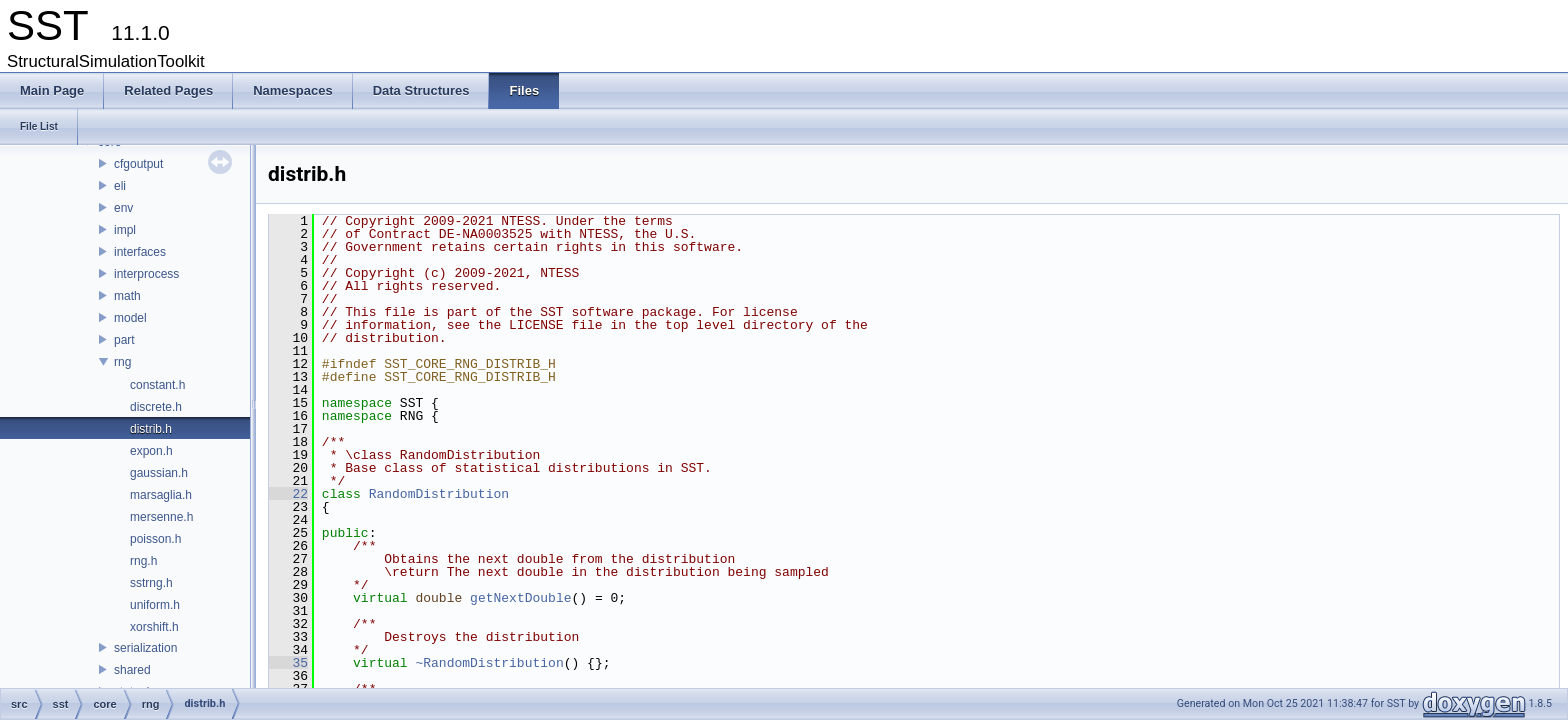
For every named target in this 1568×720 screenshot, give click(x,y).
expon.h (151, 451)
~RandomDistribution (489, 663)
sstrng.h (151, 583)
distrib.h (151, 429)
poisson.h (155, 539)
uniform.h (155, 605)
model (130, 318)
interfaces (140, 252)
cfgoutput (138, 164)
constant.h (157, 385)
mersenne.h (161, 517)
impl (125, 230)
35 (288, 663)
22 (288, 494)
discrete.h (156, 407)
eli (120, 186)
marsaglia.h (161, 495)
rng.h (143, 561)
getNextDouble (520, 598)
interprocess (146, 274)
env (123, 208)
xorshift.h (154, 627)
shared (132, 670)
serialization (145, 648)
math (127, 296)
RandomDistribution (439, 494)
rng (122, 362)
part (124, 340)
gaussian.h (159, 473)
